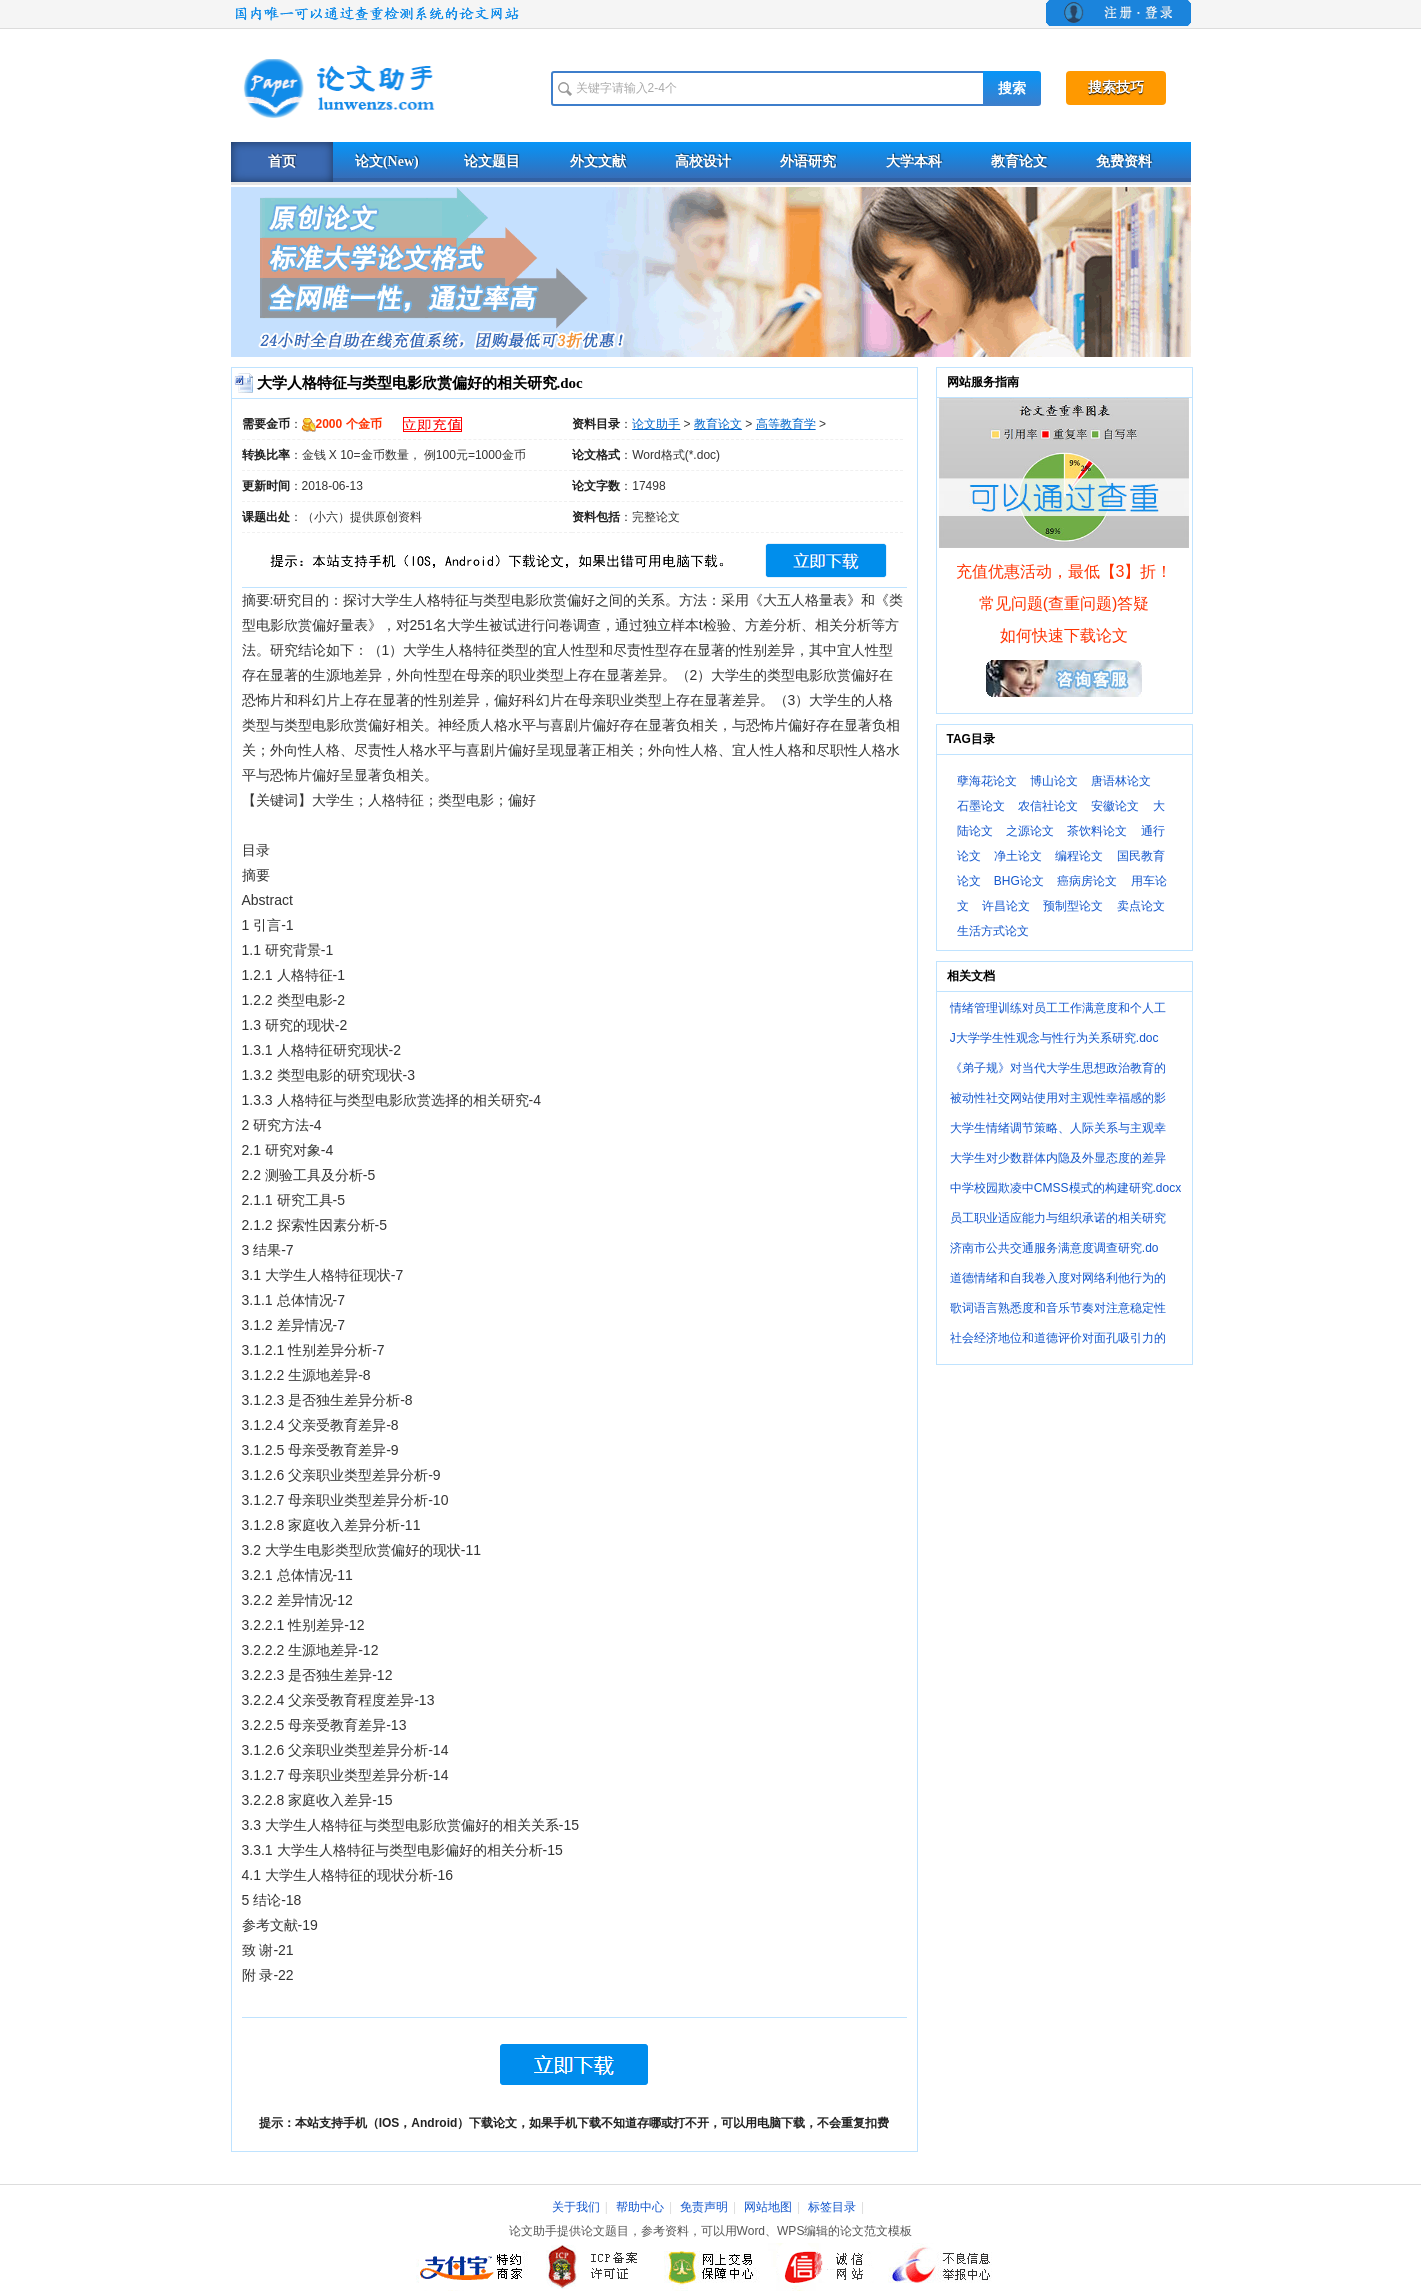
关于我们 (576, 2207)
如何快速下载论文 (1064, 635)
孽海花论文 (987, 781)
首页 (282, 161)
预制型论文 (1073, 906)
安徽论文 (1115, 806)
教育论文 (1019, 161)
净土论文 (1018, 856)
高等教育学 (786, 424)
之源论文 (1030, 831)
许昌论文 (1006, 906)
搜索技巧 (1116, 87)
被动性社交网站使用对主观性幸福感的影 (1058, 1098)
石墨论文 (981, 806)
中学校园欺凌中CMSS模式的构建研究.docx (1065, 1188)
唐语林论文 (1121, 781)
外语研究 (808, 161)
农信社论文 (1048, 806)
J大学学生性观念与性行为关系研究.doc (1054, 1038)
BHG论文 (1019, 881)
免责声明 (704, 2207)
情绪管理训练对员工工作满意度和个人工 (1058, 1008)
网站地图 (768, 2207)
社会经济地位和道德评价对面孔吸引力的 (1058, 1338)
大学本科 (914, 161)
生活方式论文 (993, 931)
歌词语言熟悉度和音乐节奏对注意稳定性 (1058, 1308)
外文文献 (598, 161)
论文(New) (387, 161)
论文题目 (492, 161)
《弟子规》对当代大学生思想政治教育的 (1058, 1068)
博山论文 (1054, 781)
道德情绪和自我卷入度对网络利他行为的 (1058, 1278)
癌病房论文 (1087, 881)
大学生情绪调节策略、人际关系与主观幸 (1058, 1128)
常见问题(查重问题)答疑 (1064, 603)
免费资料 (1124, 161)
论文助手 (656, 424)
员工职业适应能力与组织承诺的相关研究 (1058, 1218)
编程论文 (1079, 856)
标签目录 (832, 2207)
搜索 (1012, 88)
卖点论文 (1141, 906)
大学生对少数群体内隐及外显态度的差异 (1058, 1158)
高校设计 (703, 161)
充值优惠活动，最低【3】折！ (1064, 571)
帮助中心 (640, 2207)
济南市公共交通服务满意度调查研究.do (1054, 1248)
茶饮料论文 (1097, 831)
